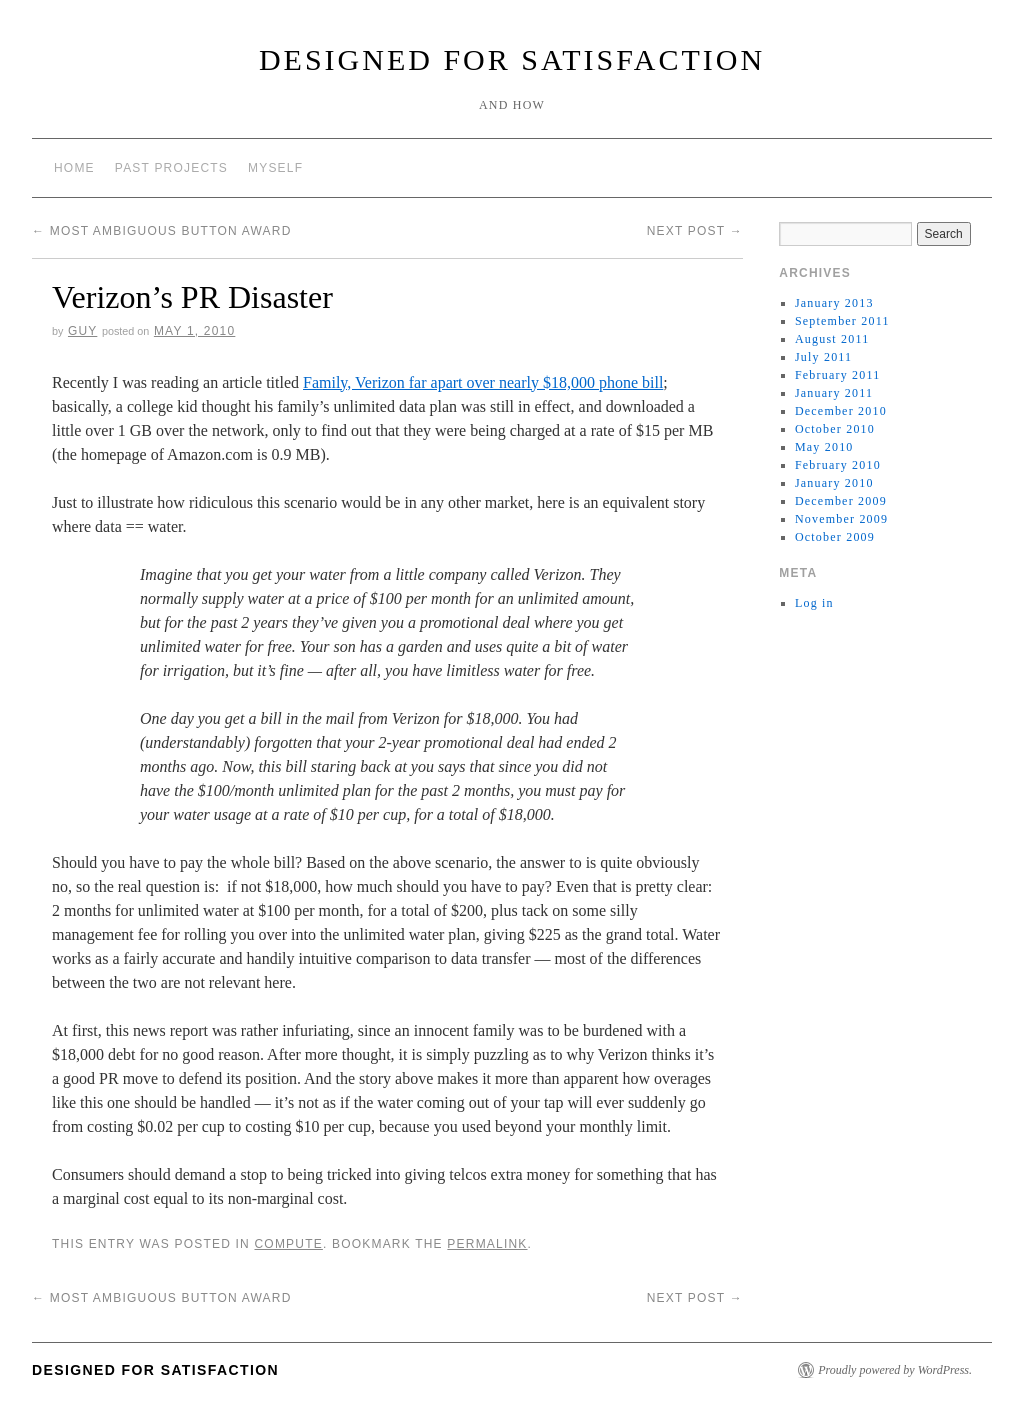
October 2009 (835, 537)
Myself (275, 168)
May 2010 (824, 447)
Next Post (695, 231)
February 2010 (838, 465)
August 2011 (832, 339)
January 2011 (834, 393)
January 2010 (834, 483)
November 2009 (841, 519)
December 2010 (841, 411)
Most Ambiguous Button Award (162, 231)
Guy (82, 331)
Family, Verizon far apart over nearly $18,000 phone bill (483, 382)
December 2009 (841, 501)
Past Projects (171, 168)
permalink (487, 1244)
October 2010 (835, 429)
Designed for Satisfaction (512, 59)
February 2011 (837, 375)
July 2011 (823, 357)
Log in (814, 603)
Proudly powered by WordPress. (895, 1370)
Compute (288, 1244)
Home (74, 168)
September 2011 (842, 321)
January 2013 (834, 303)
